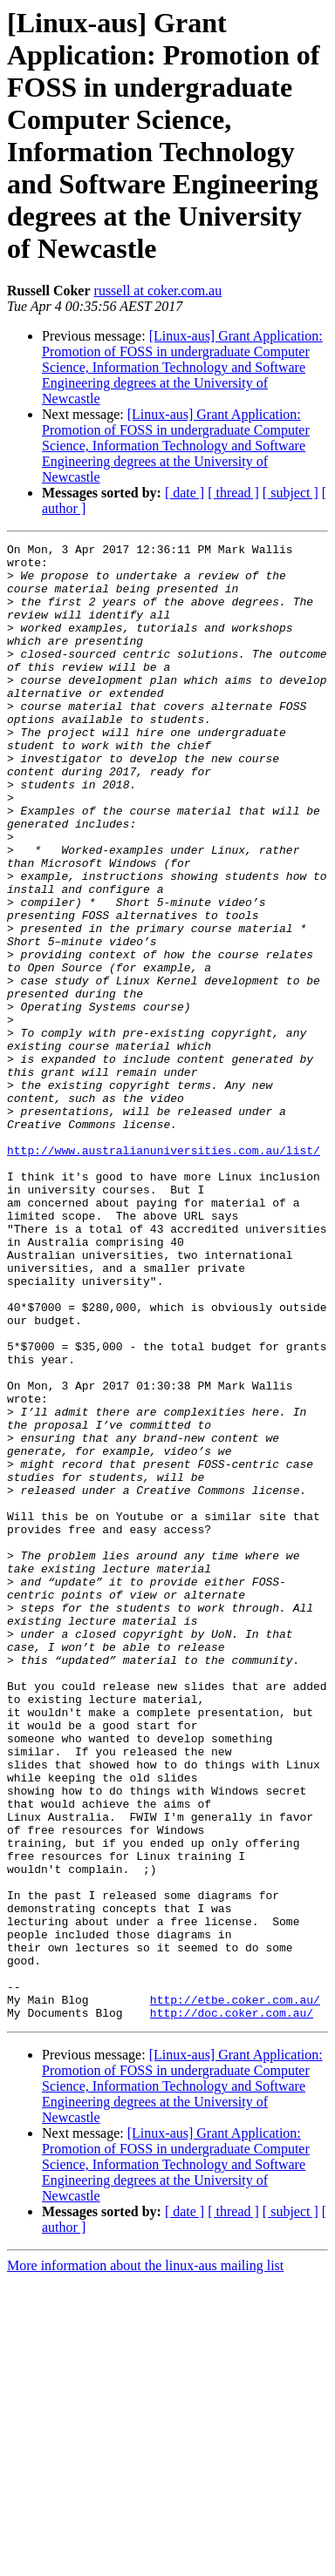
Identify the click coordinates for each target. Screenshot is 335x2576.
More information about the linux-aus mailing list (145, 2560)
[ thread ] (233, 492)
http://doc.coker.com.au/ (231, 2308)
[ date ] (184, 492)
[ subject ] (290, 492)
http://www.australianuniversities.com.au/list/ (163, 1273)
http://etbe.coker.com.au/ (235, 2292)
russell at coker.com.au (158, 290)
